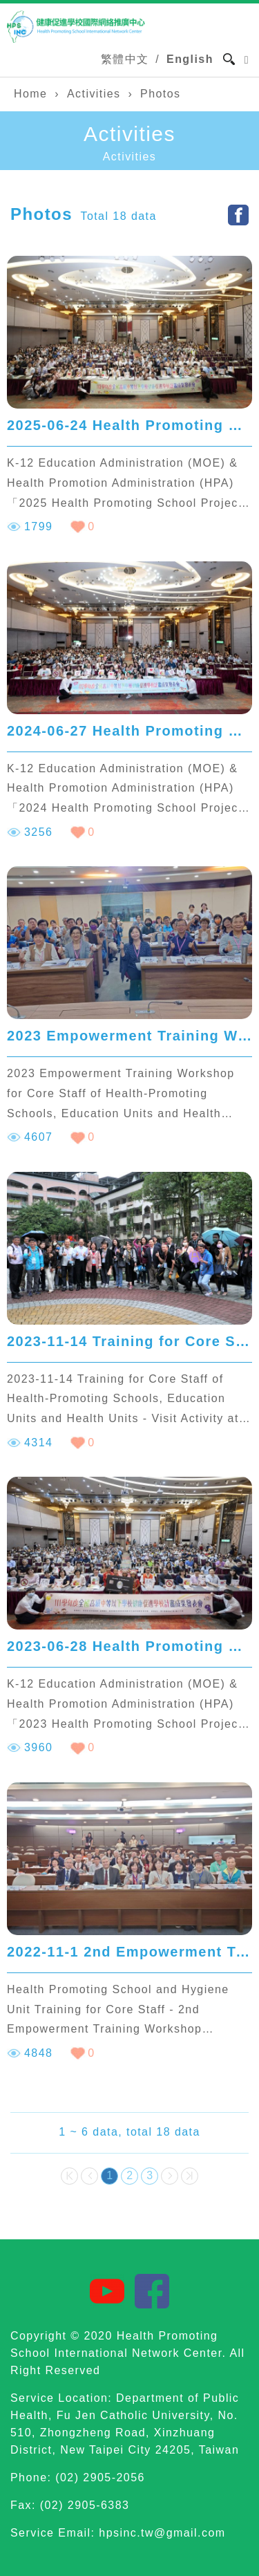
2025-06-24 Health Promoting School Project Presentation (129, 425)
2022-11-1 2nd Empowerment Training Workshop (129, 1951)
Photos (160, 94)
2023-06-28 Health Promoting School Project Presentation (129, 1646)
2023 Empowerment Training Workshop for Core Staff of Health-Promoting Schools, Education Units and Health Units (129, 1035)
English (189, 59)
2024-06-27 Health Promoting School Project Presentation (129, 730)
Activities (94, 94)
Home (30, 94)
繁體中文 (125, 59)
